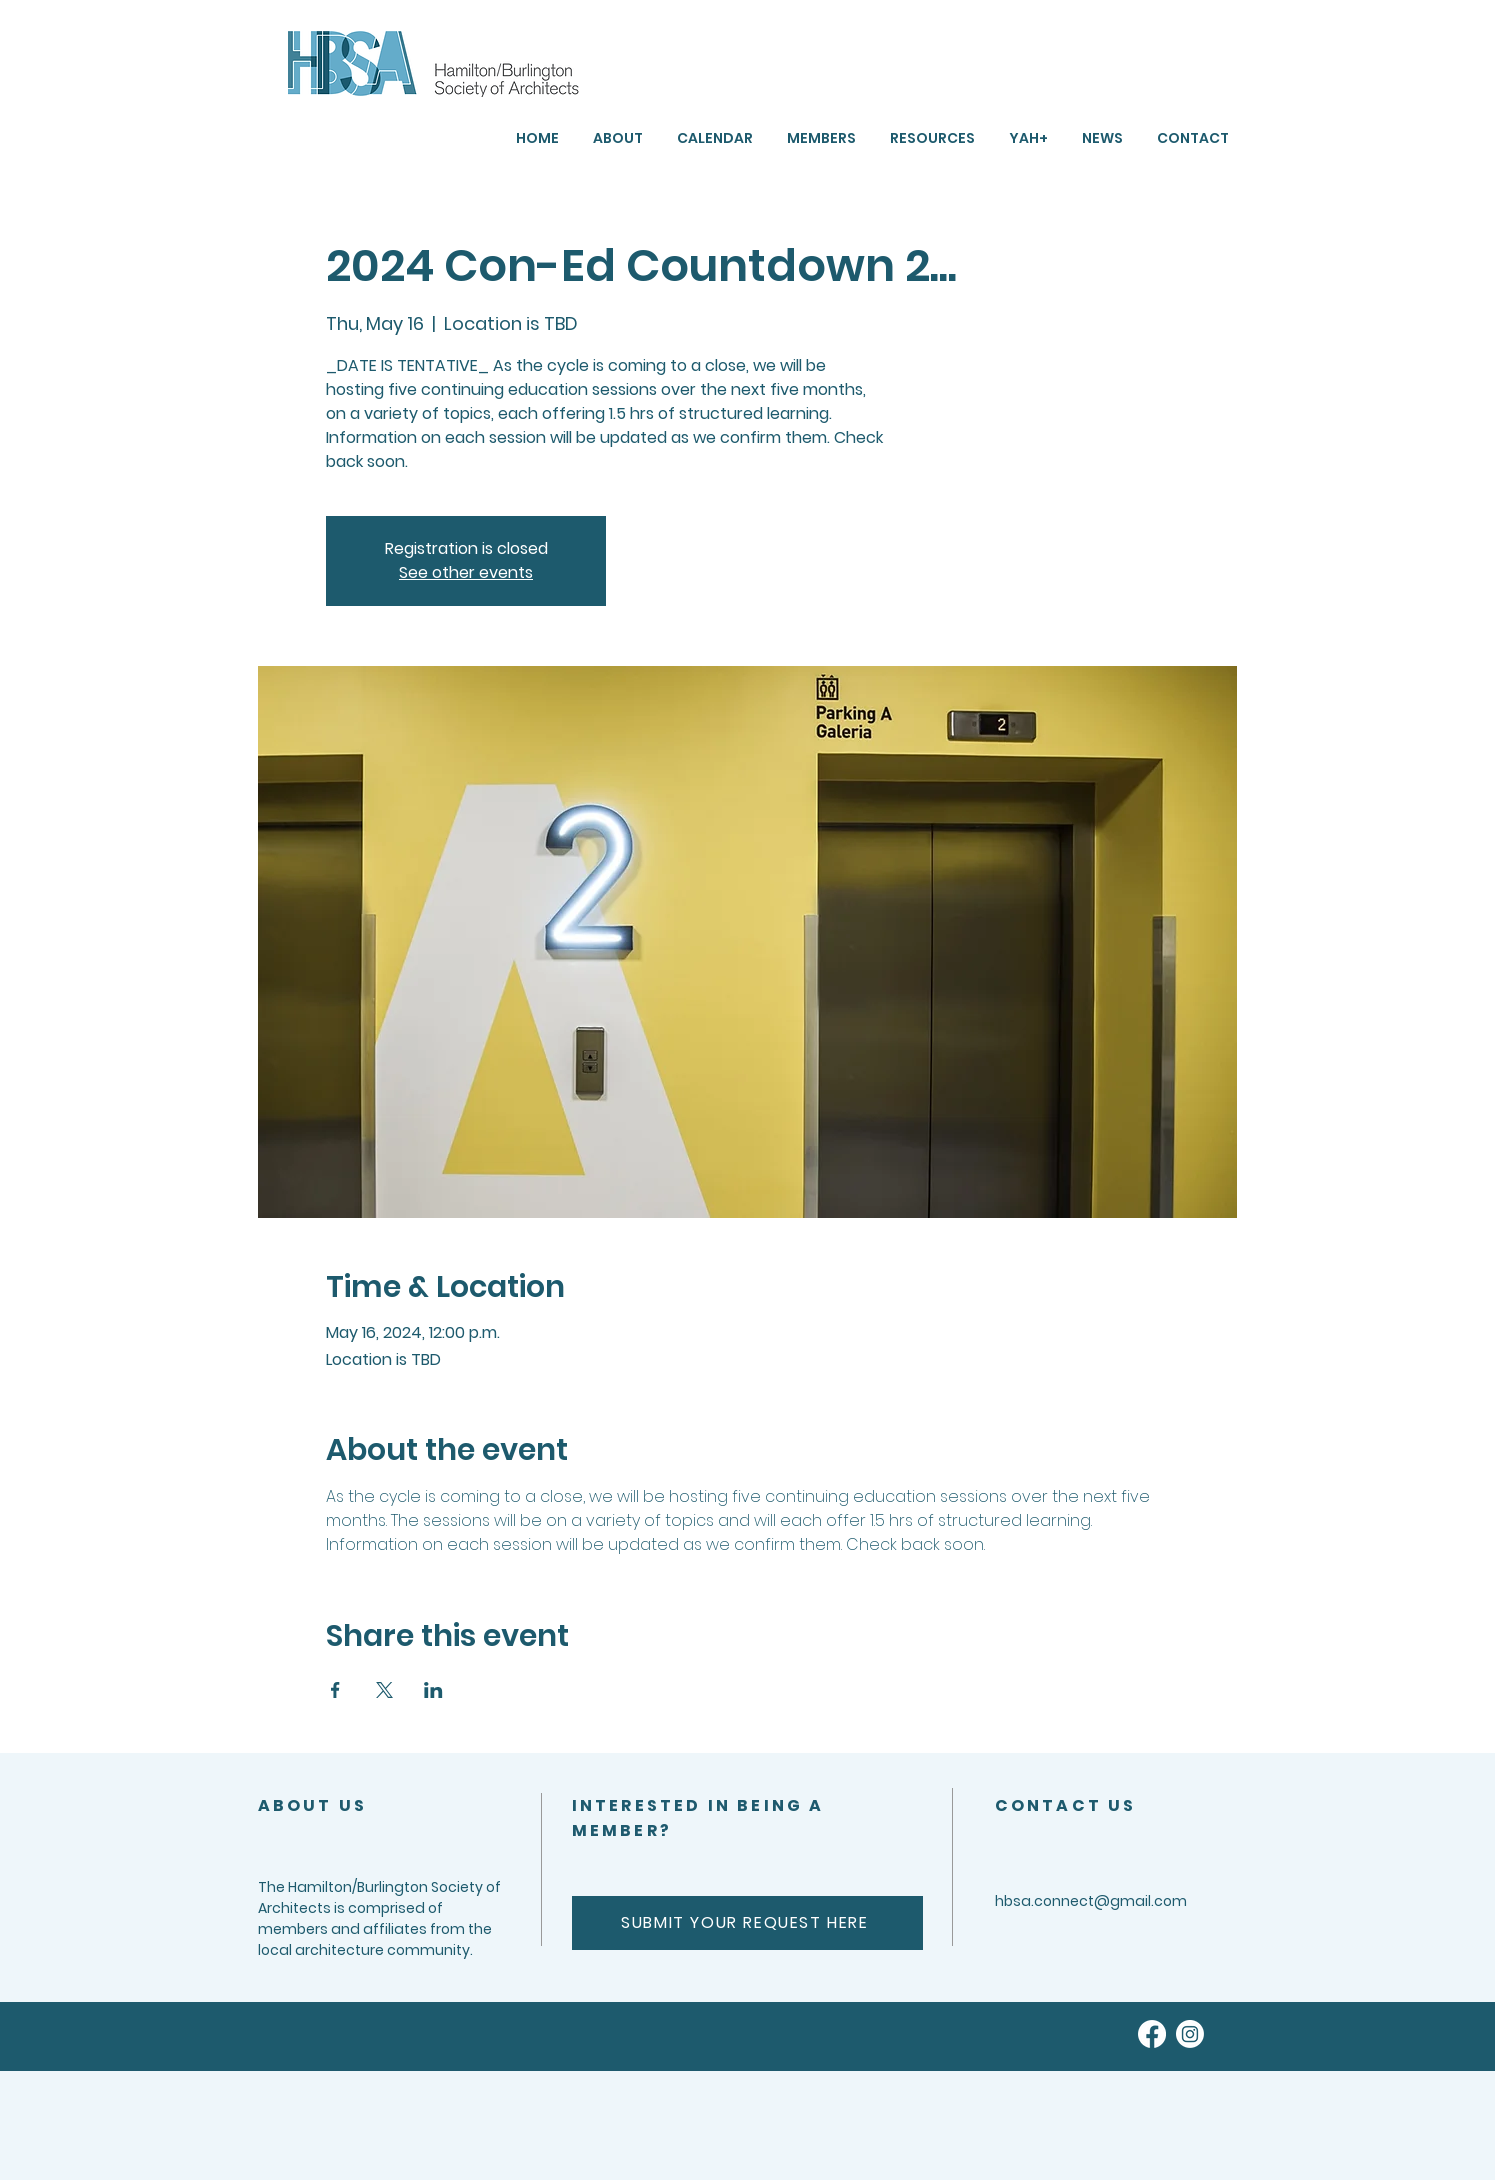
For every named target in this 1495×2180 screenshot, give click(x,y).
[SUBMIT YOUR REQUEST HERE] (747, 1923)
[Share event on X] (384, 1690)
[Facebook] (1152, 2034)
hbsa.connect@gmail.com (1091, 1901)
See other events (466, 572)
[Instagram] (1190, 2034)
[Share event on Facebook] (335, 1690)
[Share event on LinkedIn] (433, 1690)
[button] (932, 138)
